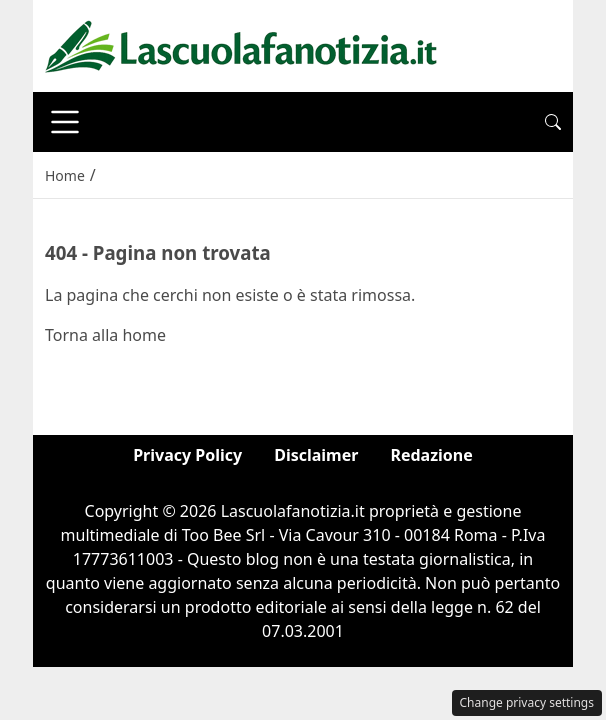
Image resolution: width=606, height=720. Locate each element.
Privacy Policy (187, 455)
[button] (553, 122)
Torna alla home (105, 335)
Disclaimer (316, 455)
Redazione (431, 455)
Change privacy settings (527, 702)
